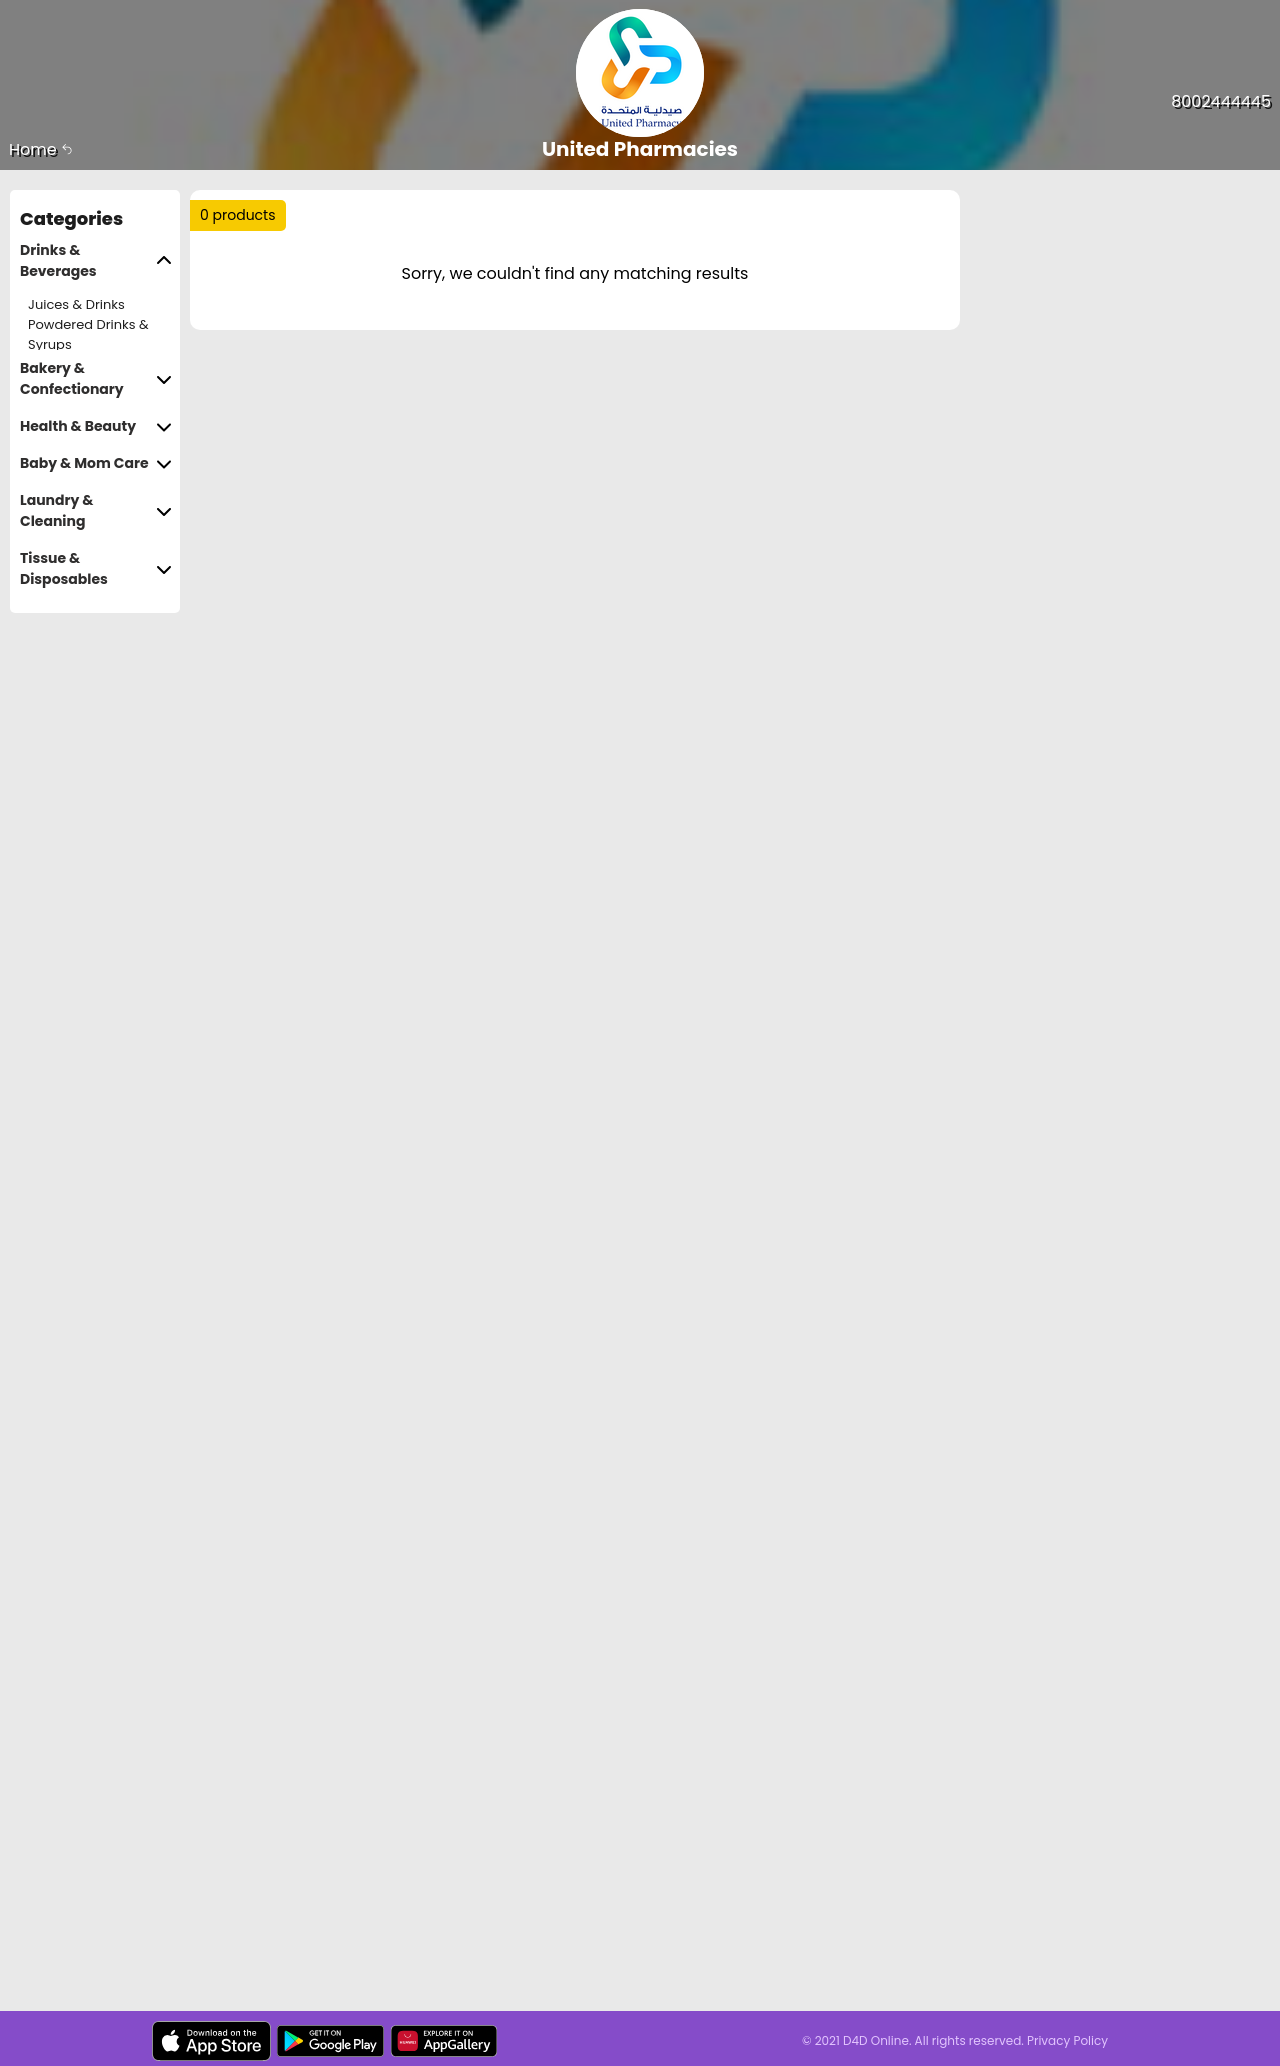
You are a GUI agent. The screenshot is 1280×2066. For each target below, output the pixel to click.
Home (41, 149)
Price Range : (496, 288)
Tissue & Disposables (96, 569)
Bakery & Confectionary (96, 379)
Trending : (590, 223)
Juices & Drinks (76, 304)
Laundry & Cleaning (96, 511)
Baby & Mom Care (96, 463)
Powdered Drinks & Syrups (88, 335)
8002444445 (1221, 101)
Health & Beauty (96, 426)
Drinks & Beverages (96, 261)
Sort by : (244, 288)
